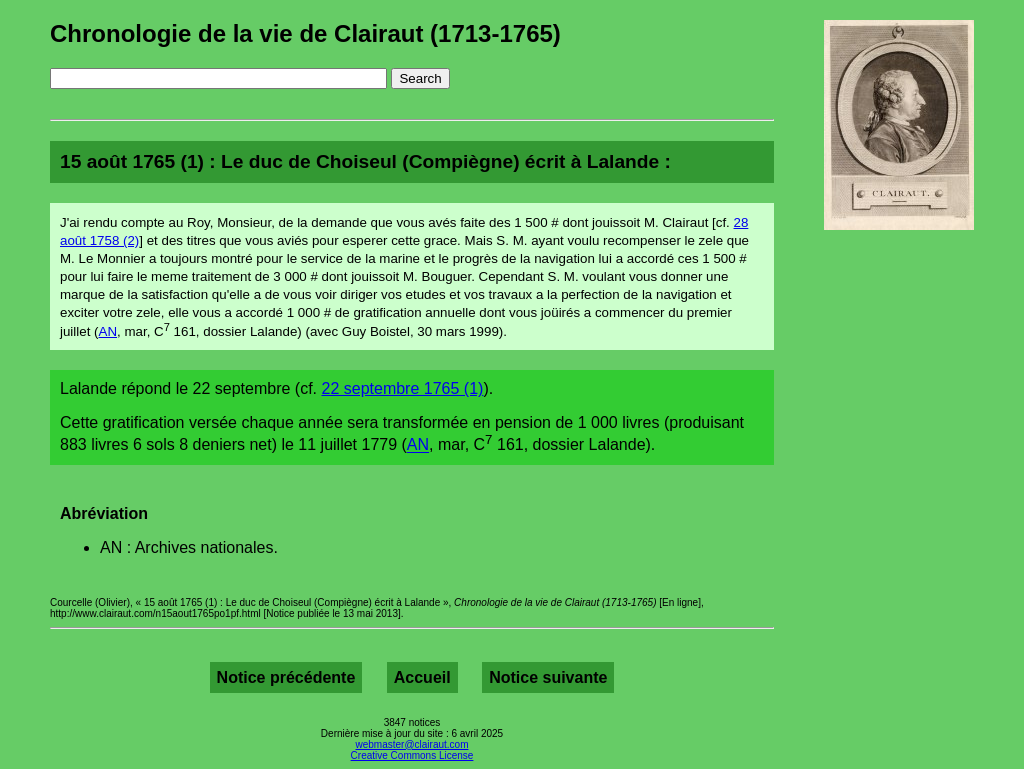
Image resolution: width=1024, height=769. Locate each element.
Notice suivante (548, 677)
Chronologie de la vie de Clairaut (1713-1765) (305, 33)
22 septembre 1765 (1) (403, 388)
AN (108, 331)
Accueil (422, 677)
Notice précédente (286, 677)
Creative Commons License (412, 755)
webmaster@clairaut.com (412, 744)
